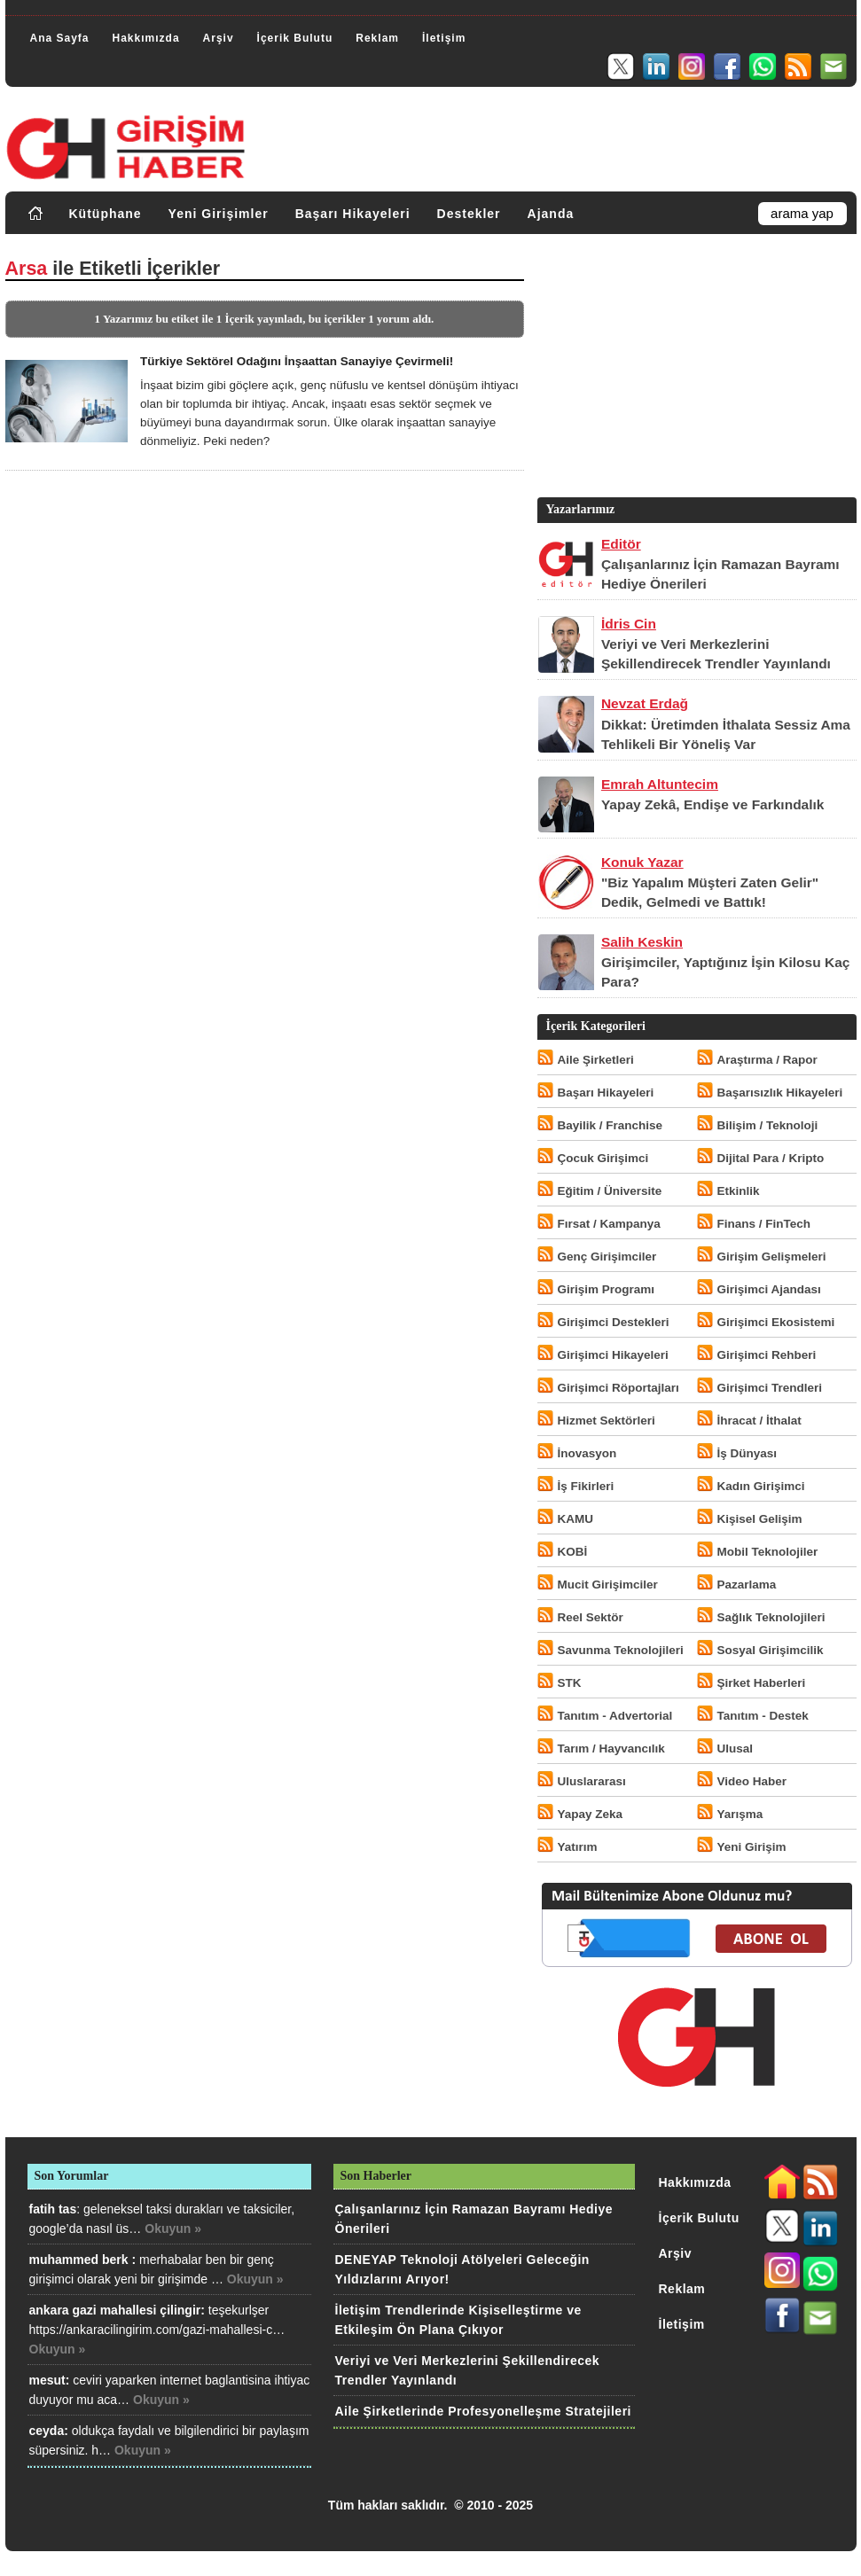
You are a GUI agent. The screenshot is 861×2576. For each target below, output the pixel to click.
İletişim (444, 38)
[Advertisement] (695, 369)
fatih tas (53, 2209)
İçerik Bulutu (295, 38)
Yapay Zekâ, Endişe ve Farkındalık (713, 804)
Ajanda (551, 214)
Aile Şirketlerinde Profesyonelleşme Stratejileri (483, 2411)
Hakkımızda (146, 38)
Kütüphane (105, 214)
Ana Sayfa (60, 38)
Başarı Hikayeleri (353, 214)
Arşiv (218, 38)
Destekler (469, 214)
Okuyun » (173, 2228)
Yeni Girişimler (218, 214)
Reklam (377, 38)
